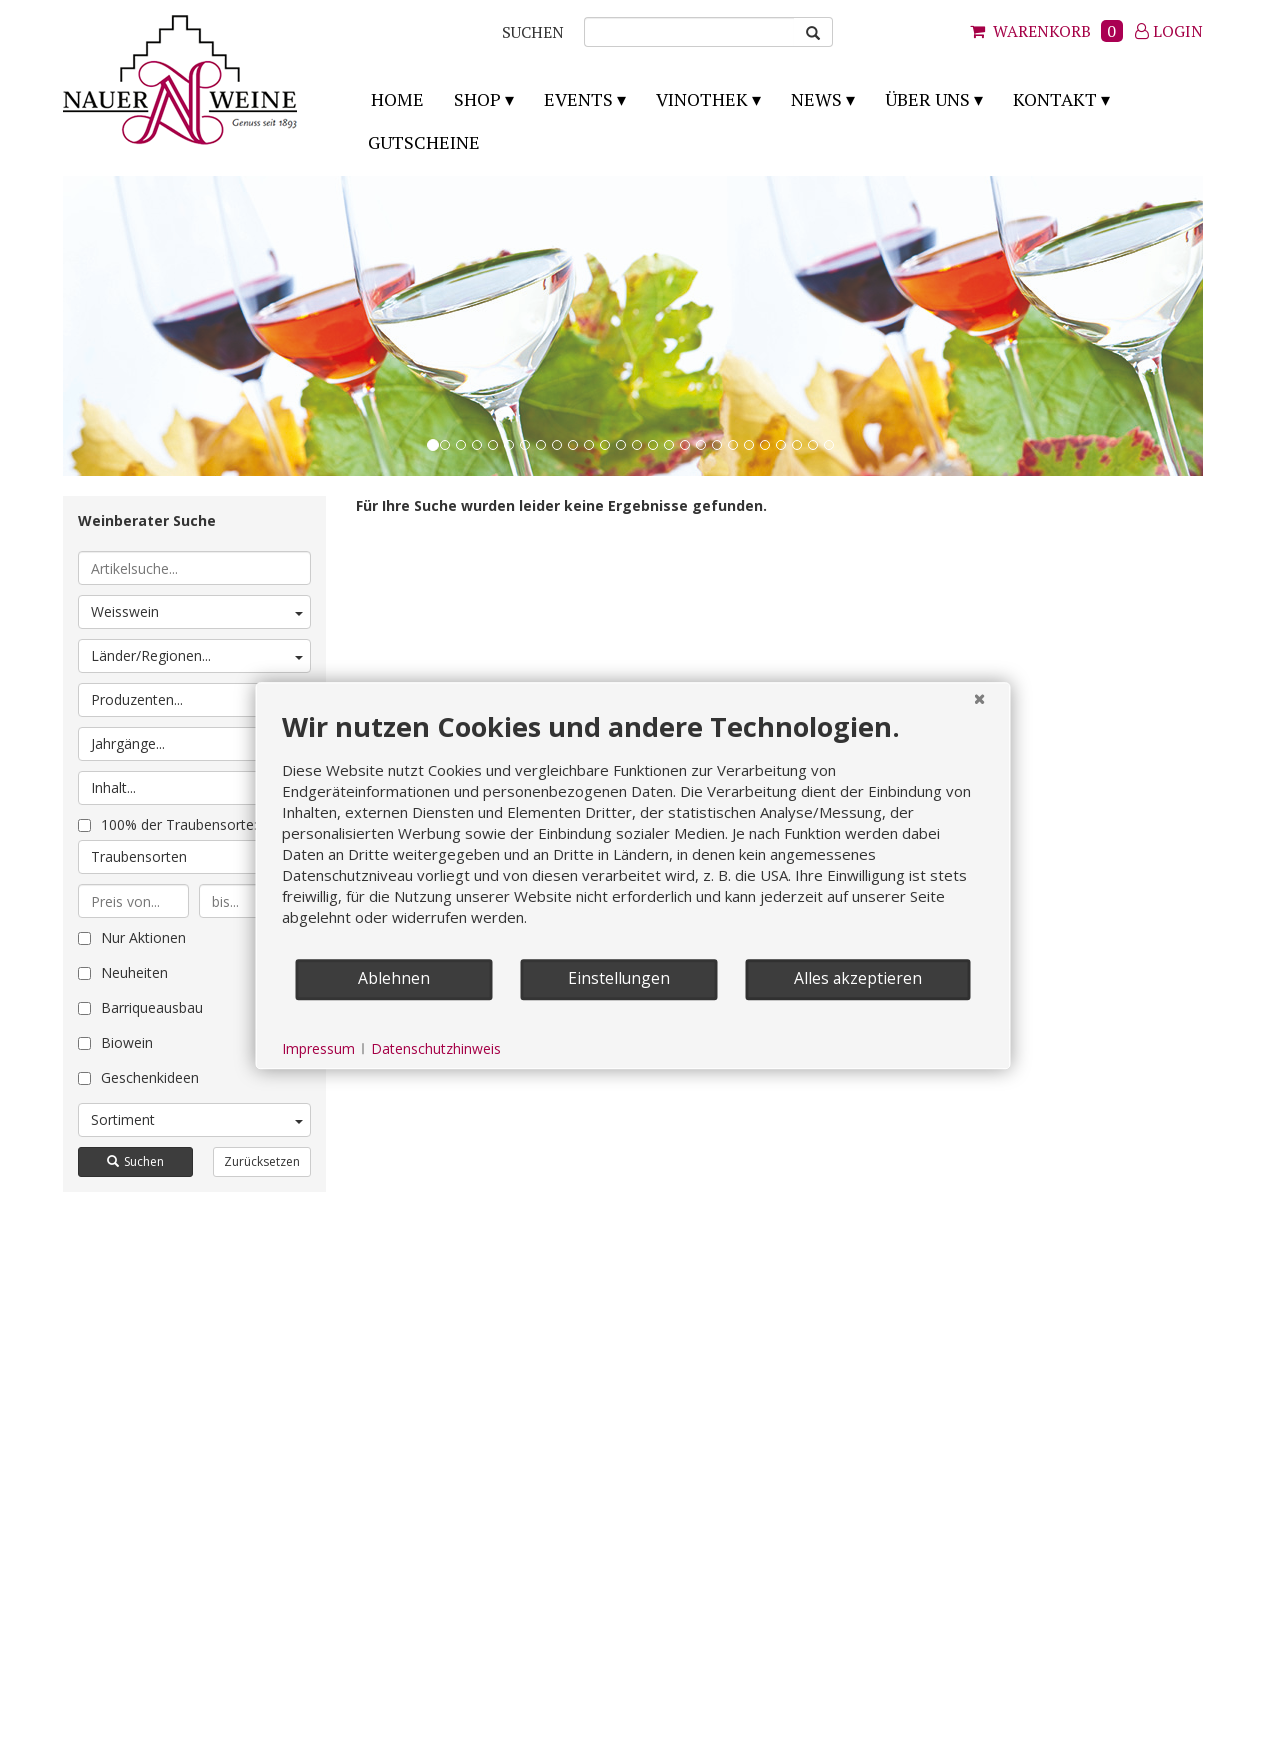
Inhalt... (197, 787)
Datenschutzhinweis (436, 1048)
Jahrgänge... (197, 743)
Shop (477, 99)
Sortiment (197, 1119)
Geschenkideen (138, 1077)
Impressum (318, 1048)
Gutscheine (424, 142)
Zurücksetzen (262, 1161)
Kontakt (1055, 99)
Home (397, 99)
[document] (633, 833)
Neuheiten (123, 972)
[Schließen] (980, 698)
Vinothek (702, 99)
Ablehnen (394, 978)
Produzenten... (197, 699)
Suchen (135, 1161)
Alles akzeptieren (858, 978)
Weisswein (197, 611)
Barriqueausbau (140, 1007)
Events (578, 99)
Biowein (115, 1042)
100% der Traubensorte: (167, 824)
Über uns (927, 99)
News (816, 99)
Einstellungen (619, 978)
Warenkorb (1046, 31)
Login (1169, 31)
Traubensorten (197, 856)
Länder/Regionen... (197, 655)
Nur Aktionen (132, 937)
